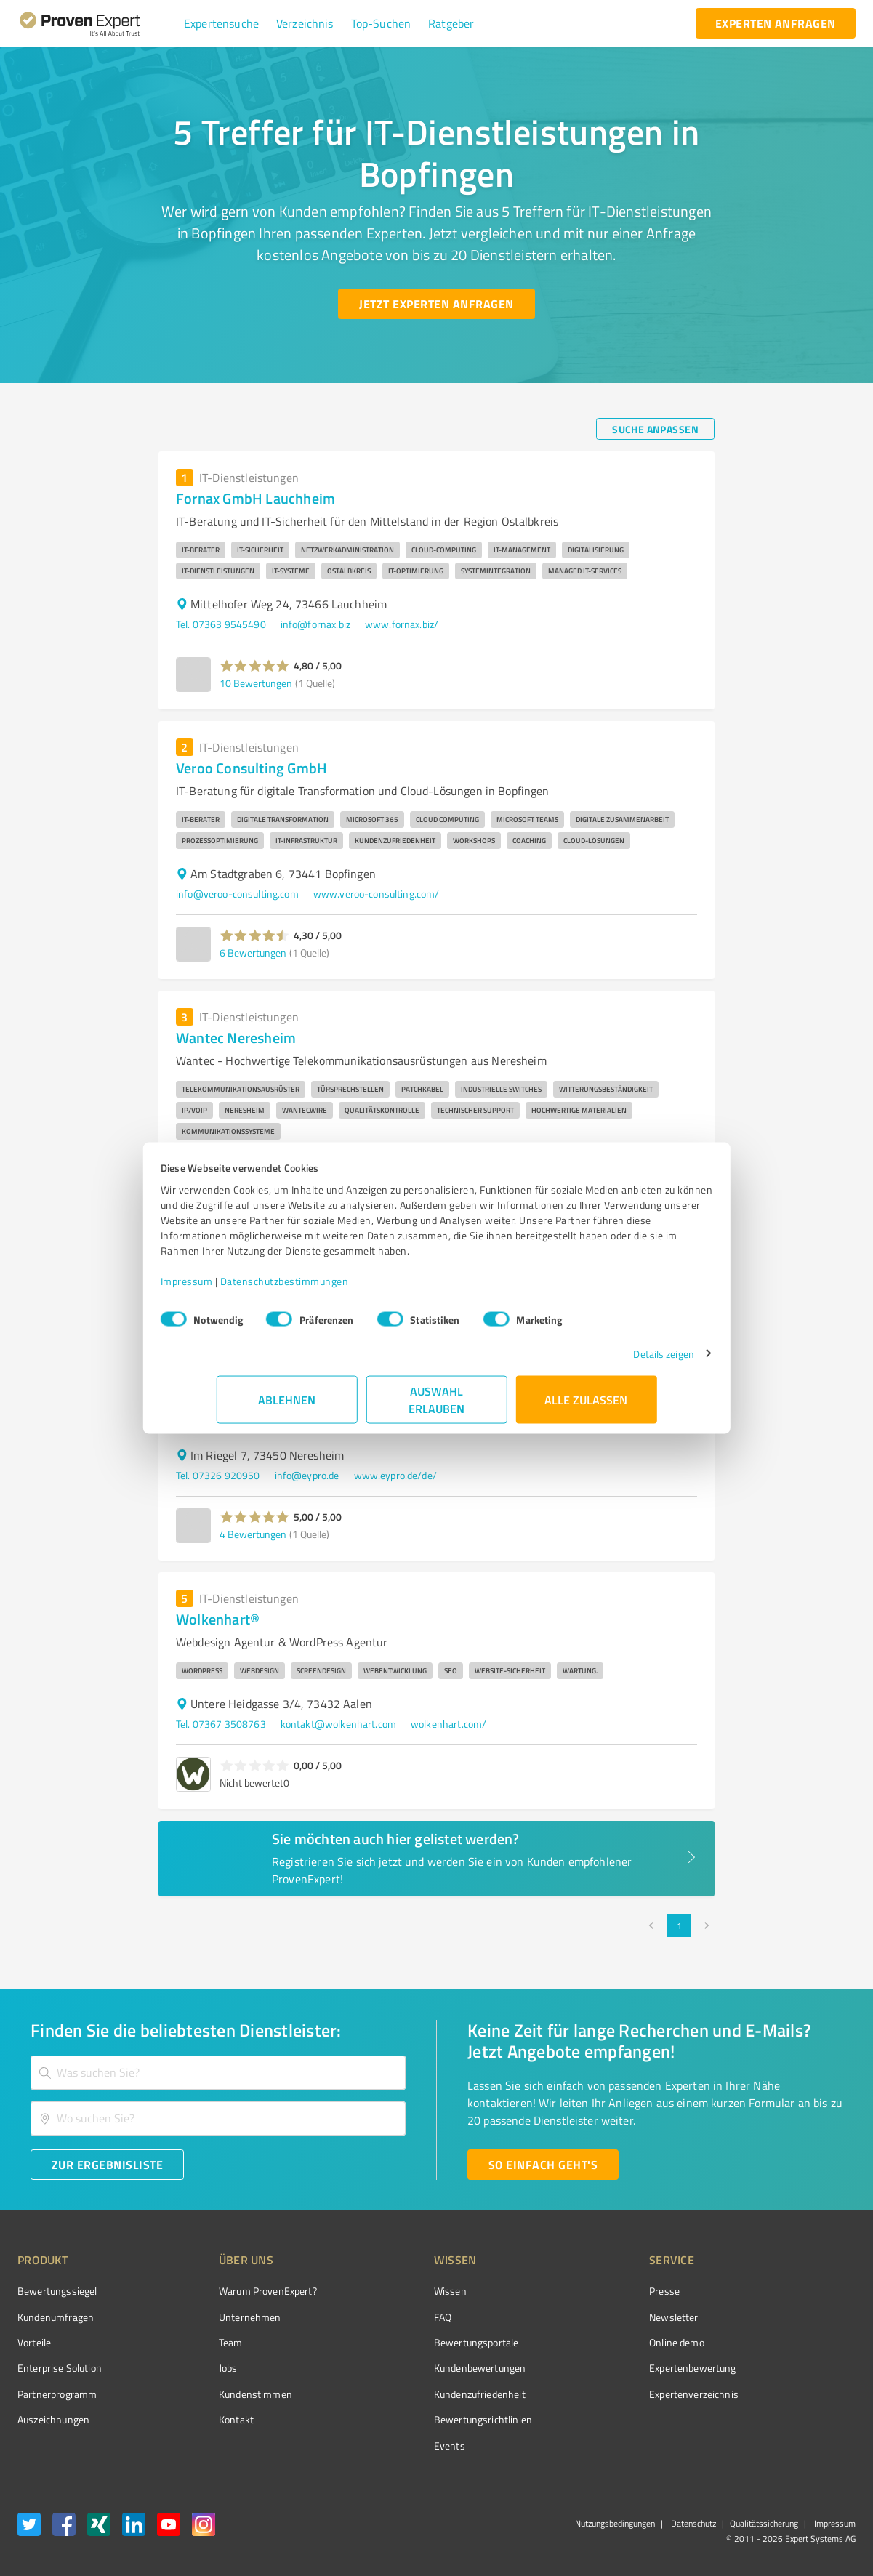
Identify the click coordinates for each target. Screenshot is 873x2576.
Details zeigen (607, 1361)
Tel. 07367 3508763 (221, 1724)
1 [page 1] (679, 1925)
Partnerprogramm (57, 2394)
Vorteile (34, 2342)
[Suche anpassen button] (655, 429)
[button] (221, 23)
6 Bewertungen (253, 952)
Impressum (243, 1288)
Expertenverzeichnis (612, 2394)
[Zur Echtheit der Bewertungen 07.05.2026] (801, 2419)
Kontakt (208, 2419)
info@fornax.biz (315, 624)
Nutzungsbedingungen (615, 2523)
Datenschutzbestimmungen (340, 1288)
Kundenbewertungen (425, 2368)
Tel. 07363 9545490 (221, 624)
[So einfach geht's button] (543, 2164)
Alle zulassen (586, 1406)
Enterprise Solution (59, 2368)
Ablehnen (286, 1406)
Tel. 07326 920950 (218, 1475)
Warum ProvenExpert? (240, 2291)
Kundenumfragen (55, 2317)
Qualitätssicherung (764, 2523)
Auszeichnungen (53, 2419)
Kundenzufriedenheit (425, 2394)
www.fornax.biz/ (401, 624)
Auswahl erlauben (436, 1407)
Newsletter (592, 2317)
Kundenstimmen (228, 2394)
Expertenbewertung (611, 2368)
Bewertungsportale (421, 2342)
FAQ (388, 2317)
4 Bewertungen (253, 1534)
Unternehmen (222, 2317)
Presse (583, 2291)
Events (395, 2445)
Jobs (200, 2368)
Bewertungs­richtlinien (428, 2419)
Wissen (395, 2291)
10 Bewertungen (256, 683)
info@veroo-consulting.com (237, 894)
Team (203, 2342)
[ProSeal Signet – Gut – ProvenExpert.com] (801, 2318)
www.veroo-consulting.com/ (376, 894)
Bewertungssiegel (57, 2291)
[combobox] (218, 2073)
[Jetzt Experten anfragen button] (436, 304)
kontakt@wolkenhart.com (338, 1724)
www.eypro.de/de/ (395, 1475)
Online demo (595, 2342)
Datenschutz (692, 2523)
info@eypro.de (307, 1475)
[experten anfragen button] (776, 23)
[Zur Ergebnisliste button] (107, 2164)
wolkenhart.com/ (448, 1724)
